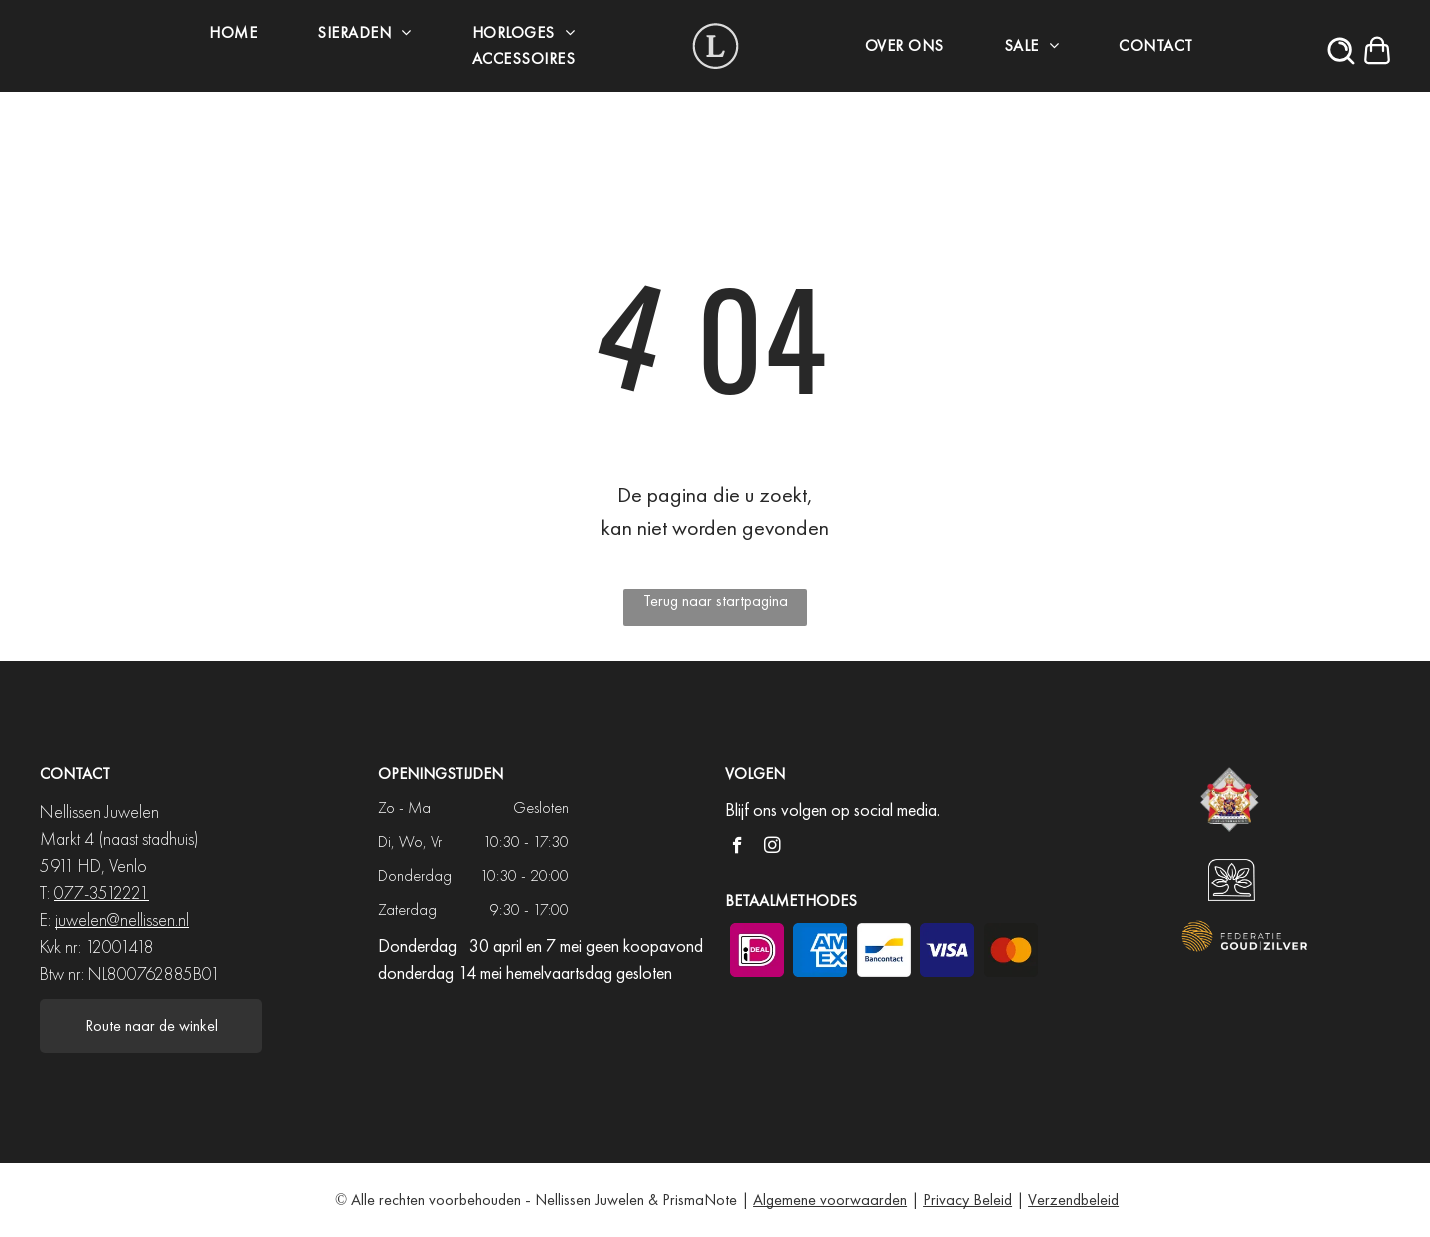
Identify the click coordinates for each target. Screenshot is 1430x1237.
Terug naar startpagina (715, 600)
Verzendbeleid (1073, 1199)
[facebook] (737, 848)
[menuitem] (228, 33)
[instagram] (772, 848)
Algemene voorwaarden (830, 1199)
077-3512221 (101, 892)
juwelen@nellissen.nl (122, 919)
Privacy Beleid (967, 1199)
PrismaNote (699, 1199)
